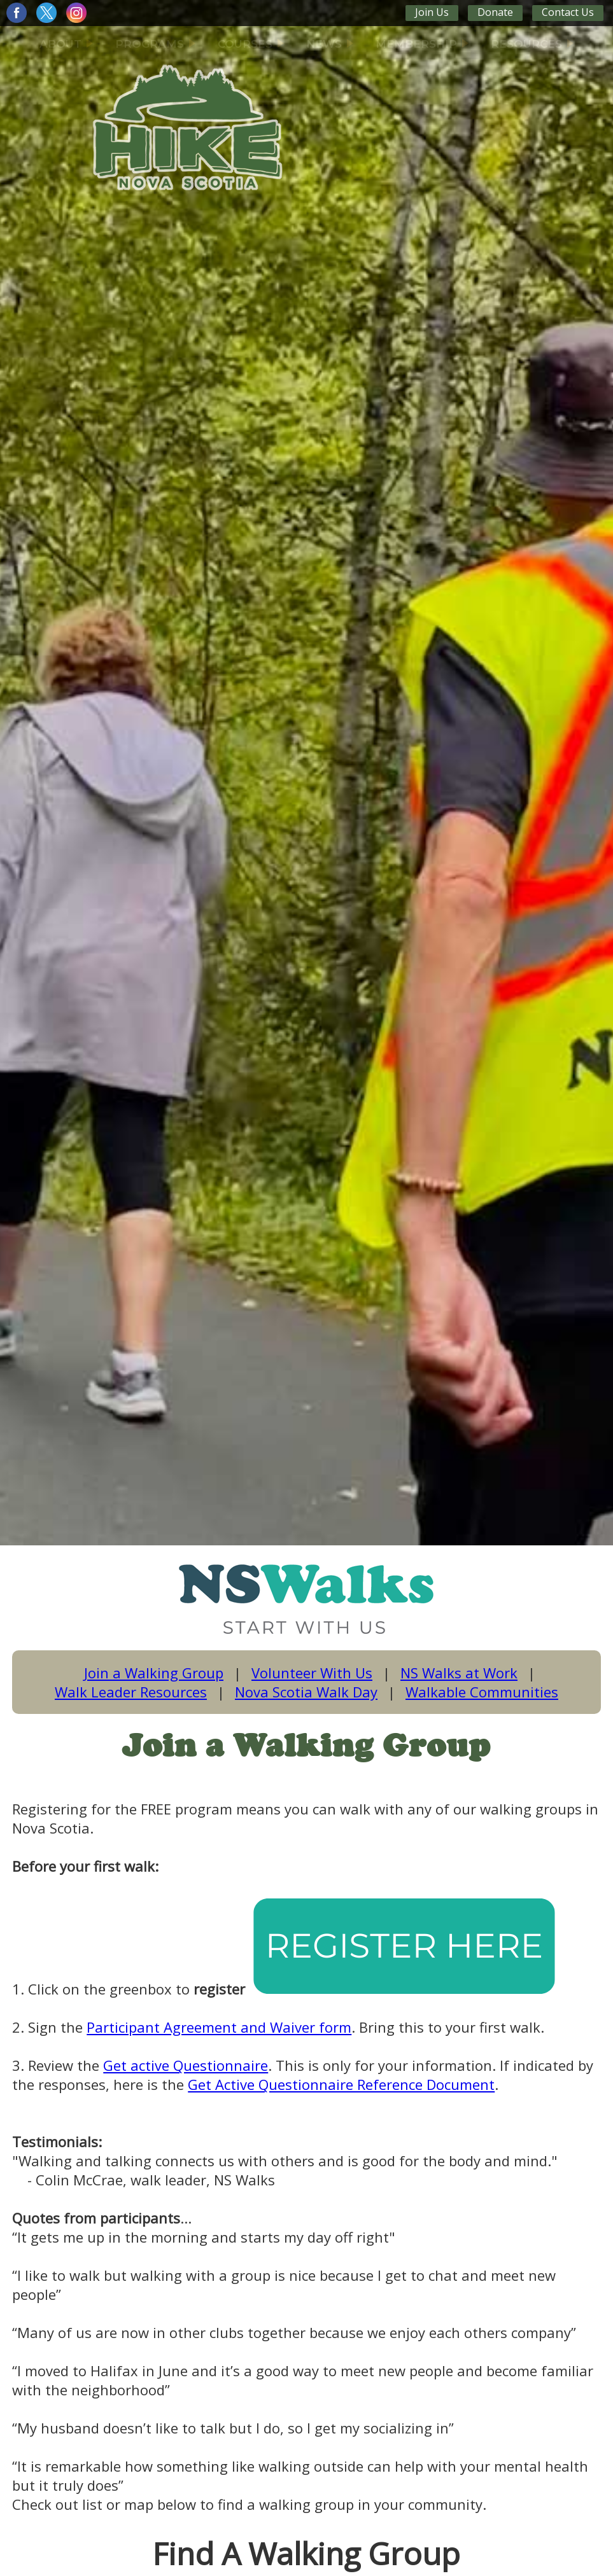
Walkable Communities (481, 1691)
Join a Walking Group (153, 1672)
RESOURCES (532, 44)
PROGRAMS (155, 44)
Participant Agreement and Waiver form (219, 2026)
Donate (495, 12)
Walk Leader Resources (131, 1691)
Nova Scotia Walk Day (306, 1691)
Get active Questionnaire (185, 2065)
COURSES (251, 44)
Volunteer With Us (311, 1672)
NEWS (329, 44)
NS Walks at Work (459, 1672)
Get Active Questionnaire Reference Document (341, 2084)
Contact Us (568, 12)
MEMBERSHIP (422, 44)
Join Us (432, 12)
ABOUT (66, 44)
